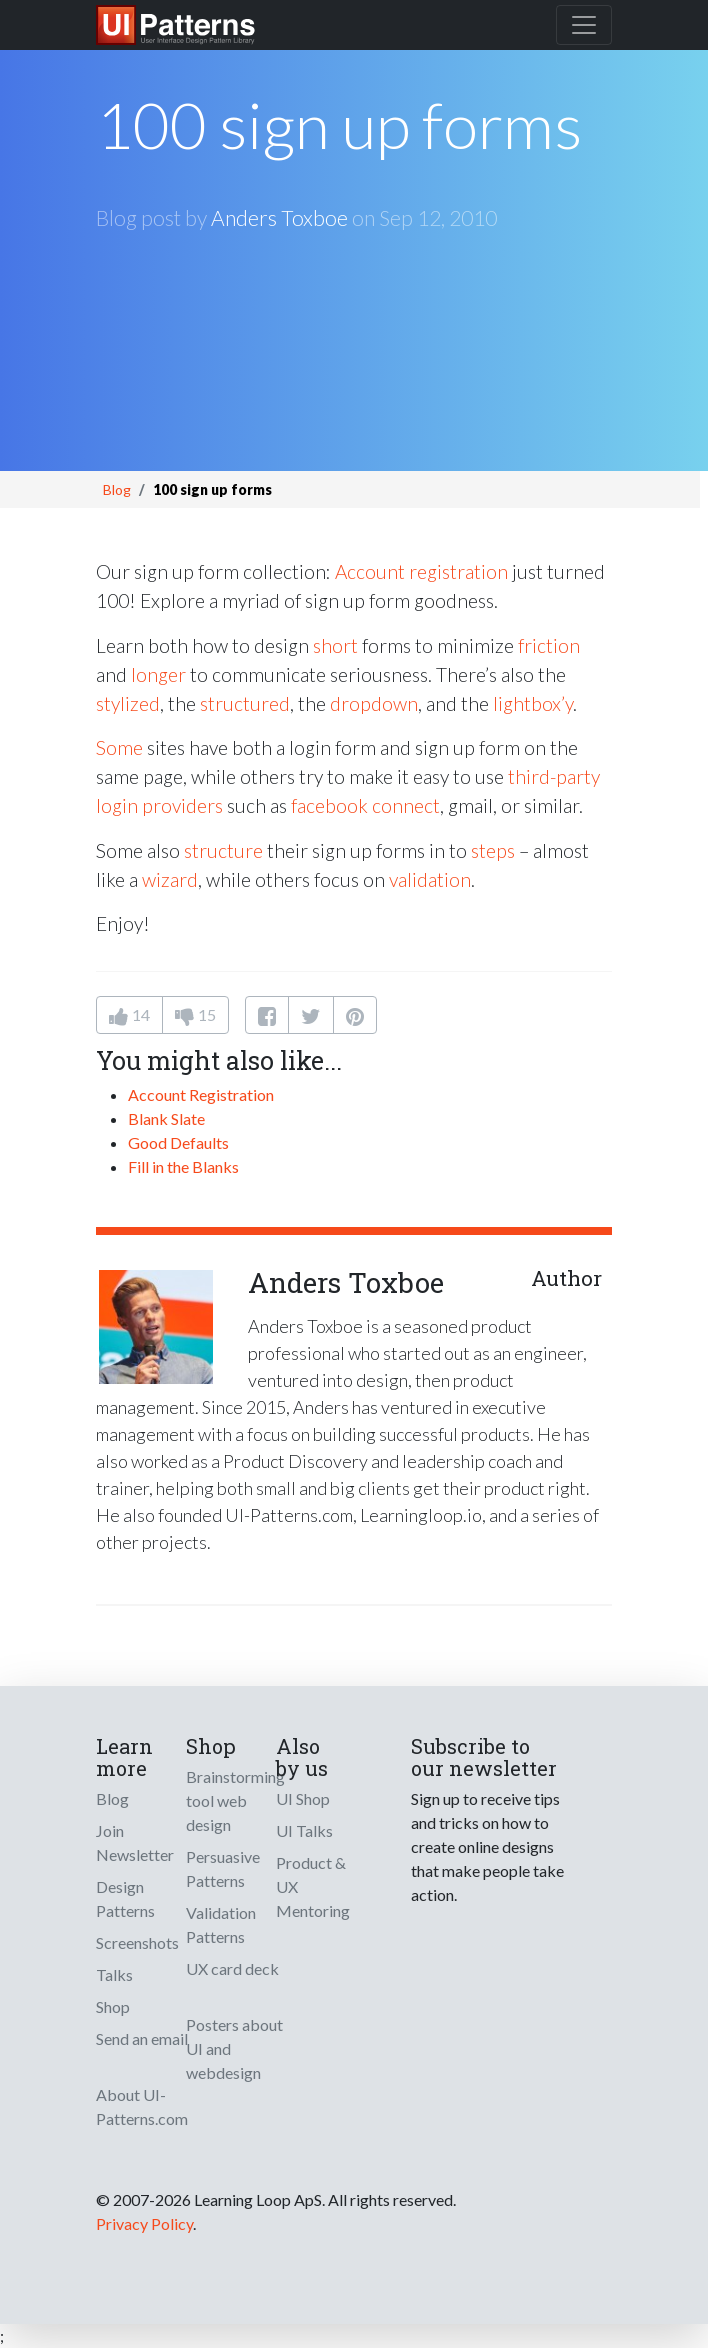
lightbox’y (533, 703)
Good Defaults (178, 1142)
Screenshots (137, 1942)
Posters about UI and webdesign (234, 2048)
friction (549, 645)
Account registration (421, 571)
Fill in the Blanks (183, 1166)
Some (119, 747)
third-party (554, 776)
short (335, 645)
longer (158, 674)
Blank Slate (166, 1118)
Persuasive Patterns (223, 1868)
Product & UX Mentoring (313, 1886)
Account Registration (201, 1094)
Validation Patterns (221, 1924)
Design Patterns (125, 1898)
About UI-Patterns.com (142, 2106)
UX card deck (232, 1968)
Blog (117, 489)
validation (430, 879)
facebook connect (365, 805)
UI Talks (304, 1830)
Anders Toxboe (279, 217)
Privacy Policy (144, 2223)
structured (245, 703)
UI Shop (303, 1798)
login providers (159, 805)
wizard (170, 879)
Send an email (142, 2038)
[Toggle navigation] (584, 25)
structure (223, 850)
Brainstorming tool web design (235, 1800)
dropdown (374, 703)
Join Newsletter (135, 1842)
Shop (113, 2006)
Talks (114, 1974)
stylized (128, 703)
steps (493, 850)
